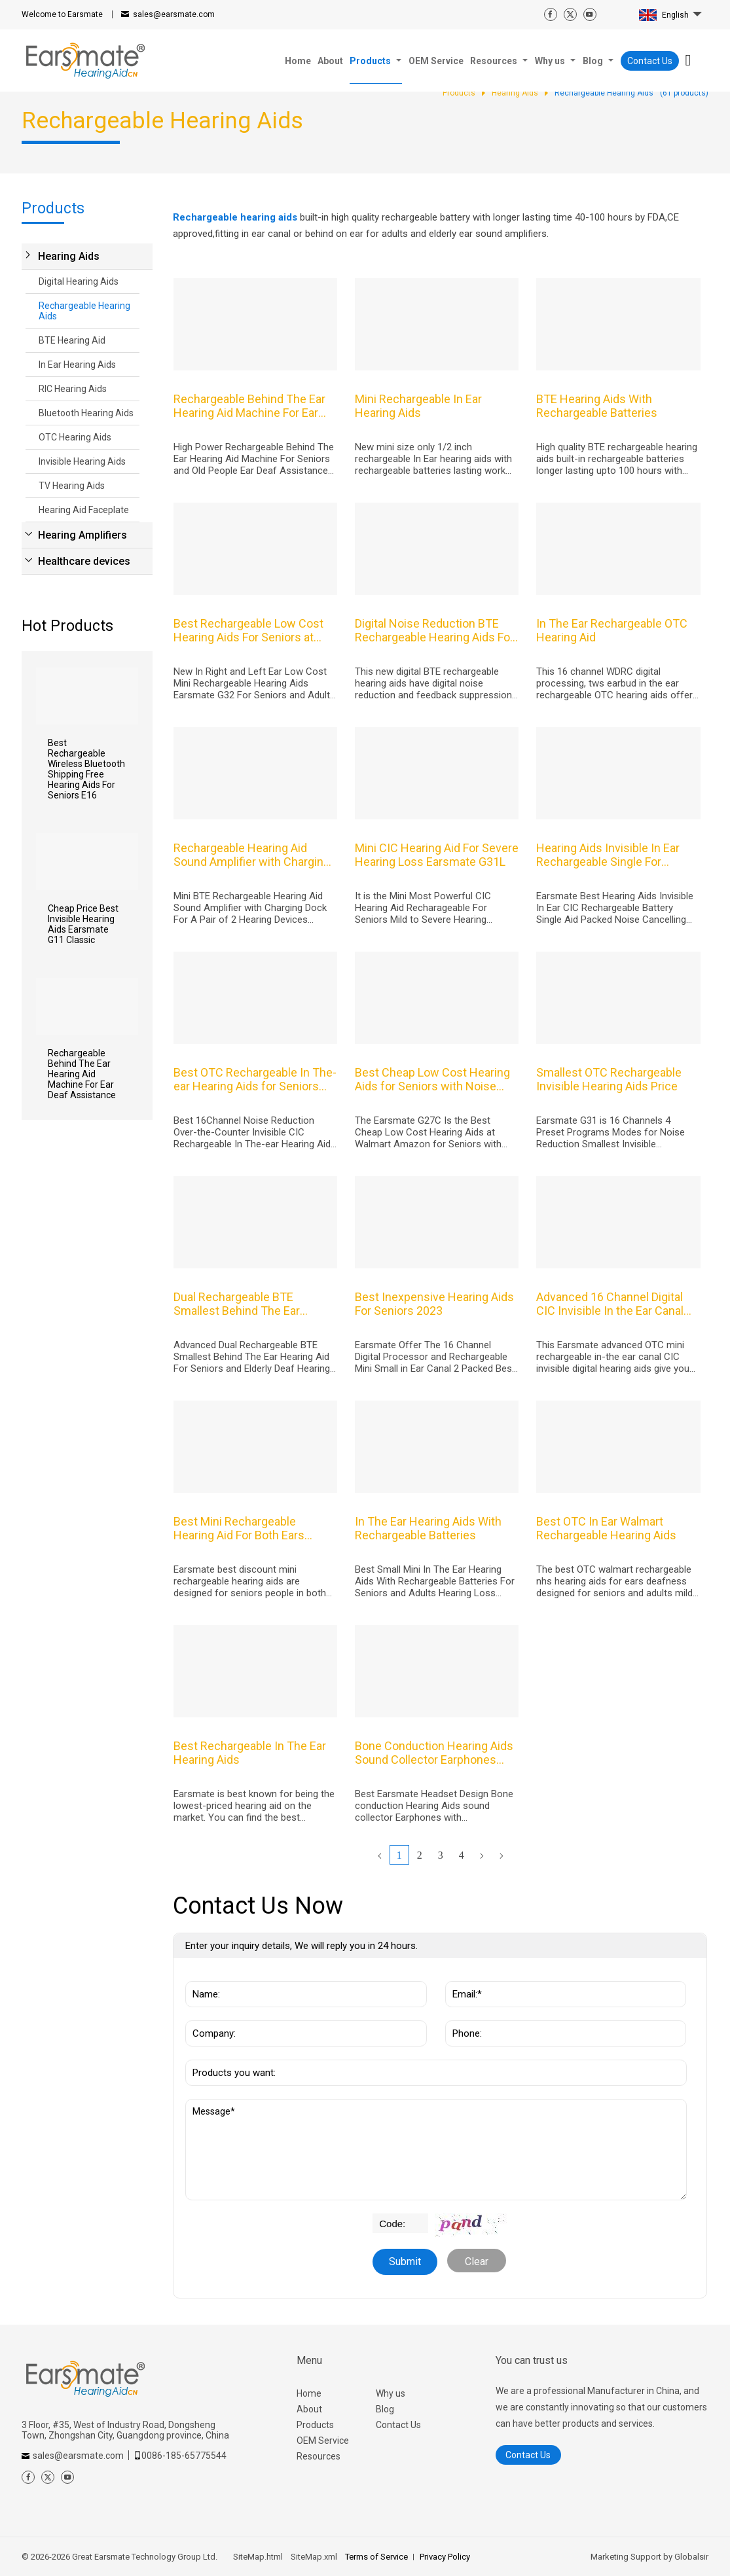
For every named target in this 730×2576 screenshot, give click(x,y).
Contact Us (649, 61)
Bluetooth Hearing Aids (86, 413)
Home (309, 2393)
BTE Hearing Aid (72, 340)
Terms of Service (376, 2557)
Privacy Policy (445, 2557)
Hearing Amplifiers (82, 535)
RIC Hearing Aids (73, 389)
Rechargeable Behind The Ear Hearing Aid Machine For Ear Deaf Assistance (82, 1074)
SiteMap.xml (314, 2557)
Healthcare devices (84, 561)
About (309, 2409)
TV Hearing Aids (72, 485)
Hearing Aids (69, 256)
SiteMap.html (258, 2557)
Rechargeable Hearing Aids (84, 310)
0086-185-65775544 (184, 2455)
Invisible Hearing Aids (82, 461)
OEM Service (323, 2440)
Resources (318, 2456)
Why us (390, 2393)
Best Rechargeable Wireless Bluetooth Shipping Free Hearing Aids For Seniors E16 (86, 769)
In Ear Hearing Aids (77, 364)
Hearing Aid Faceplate (84, 510)
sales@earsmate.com (174, 14)
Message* (436, 2149)
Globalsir (691, 2557)
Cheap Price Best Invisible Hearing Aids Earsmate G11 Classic (83, 924)
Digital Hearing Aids (79, 281)
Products (315, 2425)
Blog (385, 2409)
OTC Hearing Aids (75, 437)
